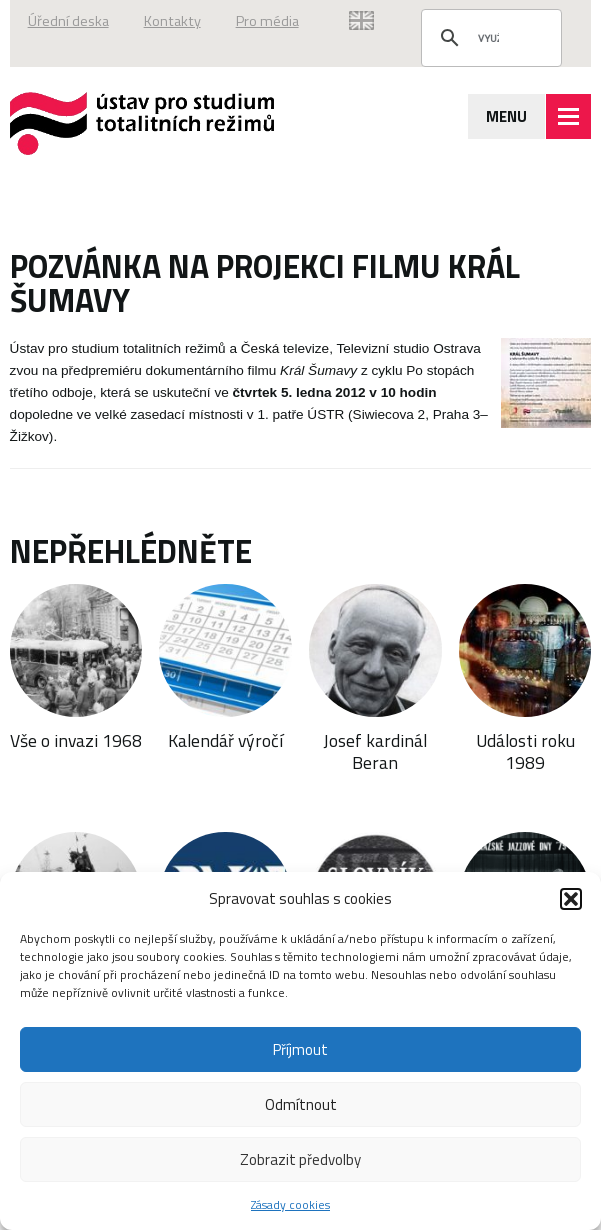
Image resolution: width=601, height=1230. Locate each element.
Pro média (267, 21)
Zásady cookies (290, 1204)
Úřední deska (68, 21)
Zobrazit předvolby (300, 1159)
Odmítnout (301, 1104)
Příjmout (300, 1049)
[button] (571, 899)
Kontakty (172, 21)
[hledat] (488, 38)
